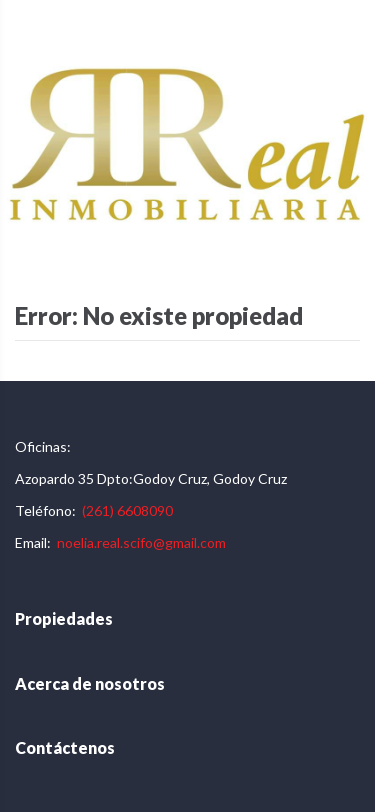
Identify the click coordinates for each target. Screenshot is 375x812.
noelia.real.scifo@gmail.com (141, 542)
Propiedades (64, 618)
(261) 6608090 (127, 510)
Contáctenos (65, 747)
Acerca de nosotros (90, 683)
